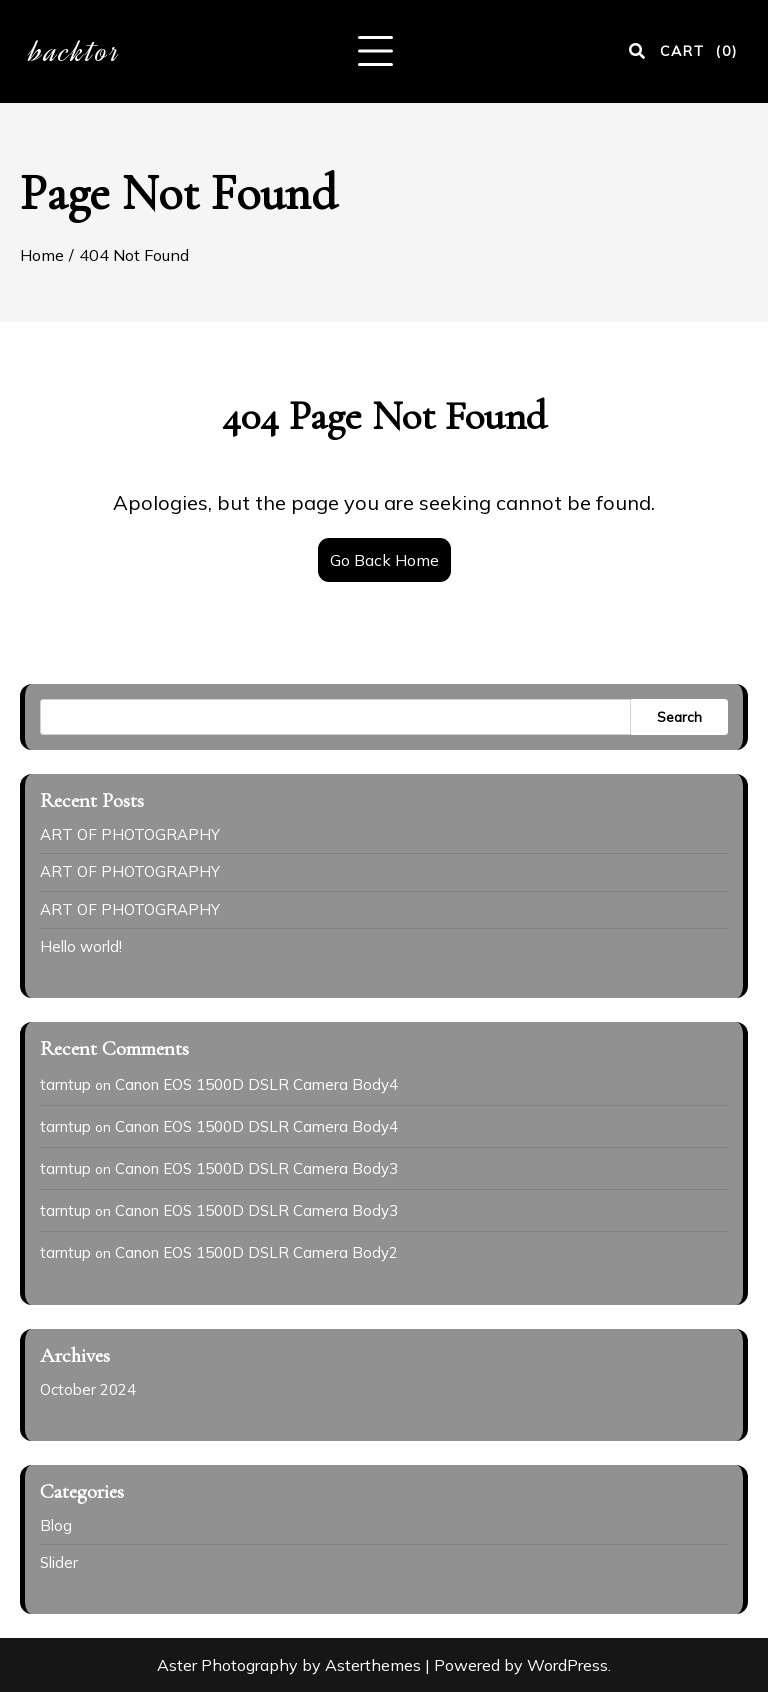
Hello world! (81, 946)
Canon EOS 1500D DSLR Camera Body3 (256, 1168)
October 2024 (88, 1389)
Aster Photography (227, 1665)
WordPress (567, 1665)
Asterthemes (373, 1665)
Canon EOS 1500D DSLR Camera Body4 (256, 1084)
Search (679, 716)
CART (699, 51)
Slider (59, 1562)
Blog (56, 1525)
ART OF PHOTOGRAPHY (130, 834)
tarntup (65, 1084)
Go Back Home (384, 560)
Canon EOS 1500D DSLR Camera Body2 (256, 1252)
